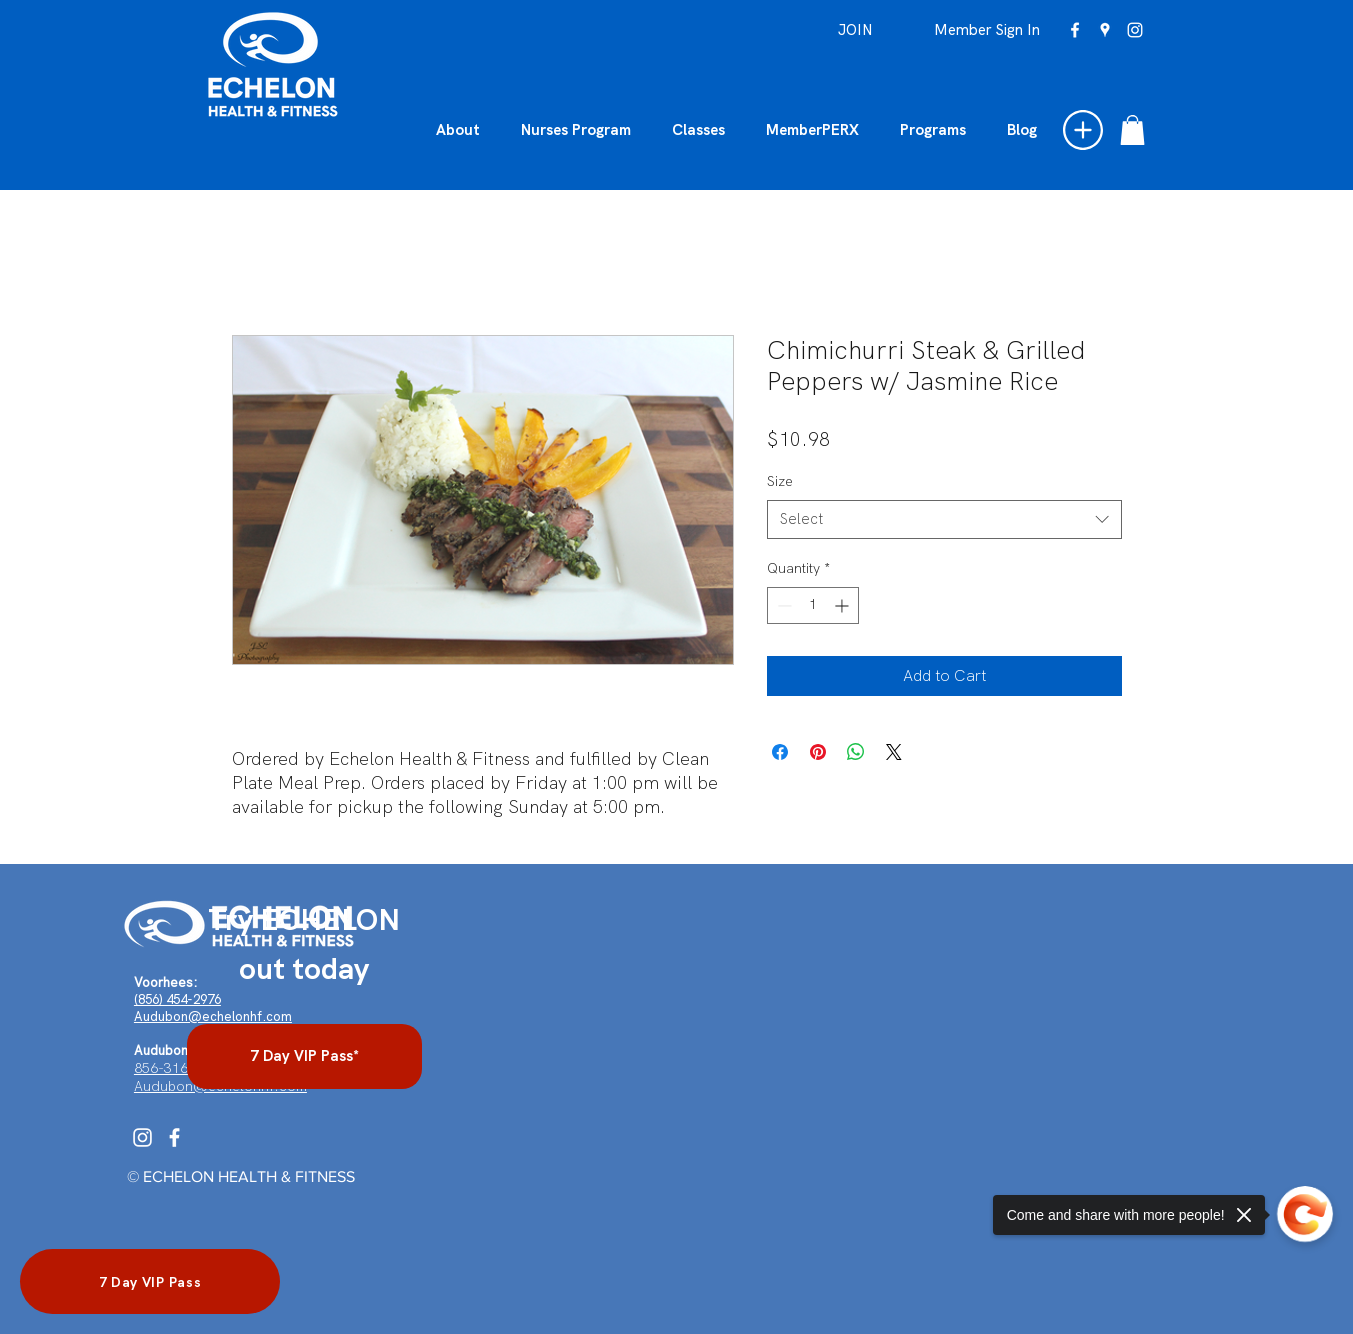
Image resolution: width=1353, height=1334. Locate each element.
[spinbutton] (813, 605)
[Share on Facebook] (780, 752)
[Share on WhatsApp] (856, 752)
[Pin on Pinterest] (818, 752)
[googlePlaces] (1105, 30)
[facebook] (1075, 30)
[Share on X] (894, 752)
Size (780, 481)
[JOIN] (855, 30)
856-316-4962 (180, 1068)
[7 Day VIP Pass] (150, 1281)
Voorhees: (165, 982)
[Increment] (843, 605)
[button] (1083, 130)
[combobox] (944, 519)
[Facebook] (174, 1137)
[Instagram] (142, 1137)
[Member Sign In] (987, 30)
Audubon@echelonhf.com (213, 1016)
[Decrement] (782, 605)
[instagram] (1135, 30)
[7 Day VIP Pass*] (304, 1056)
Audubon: (163, 1050)
